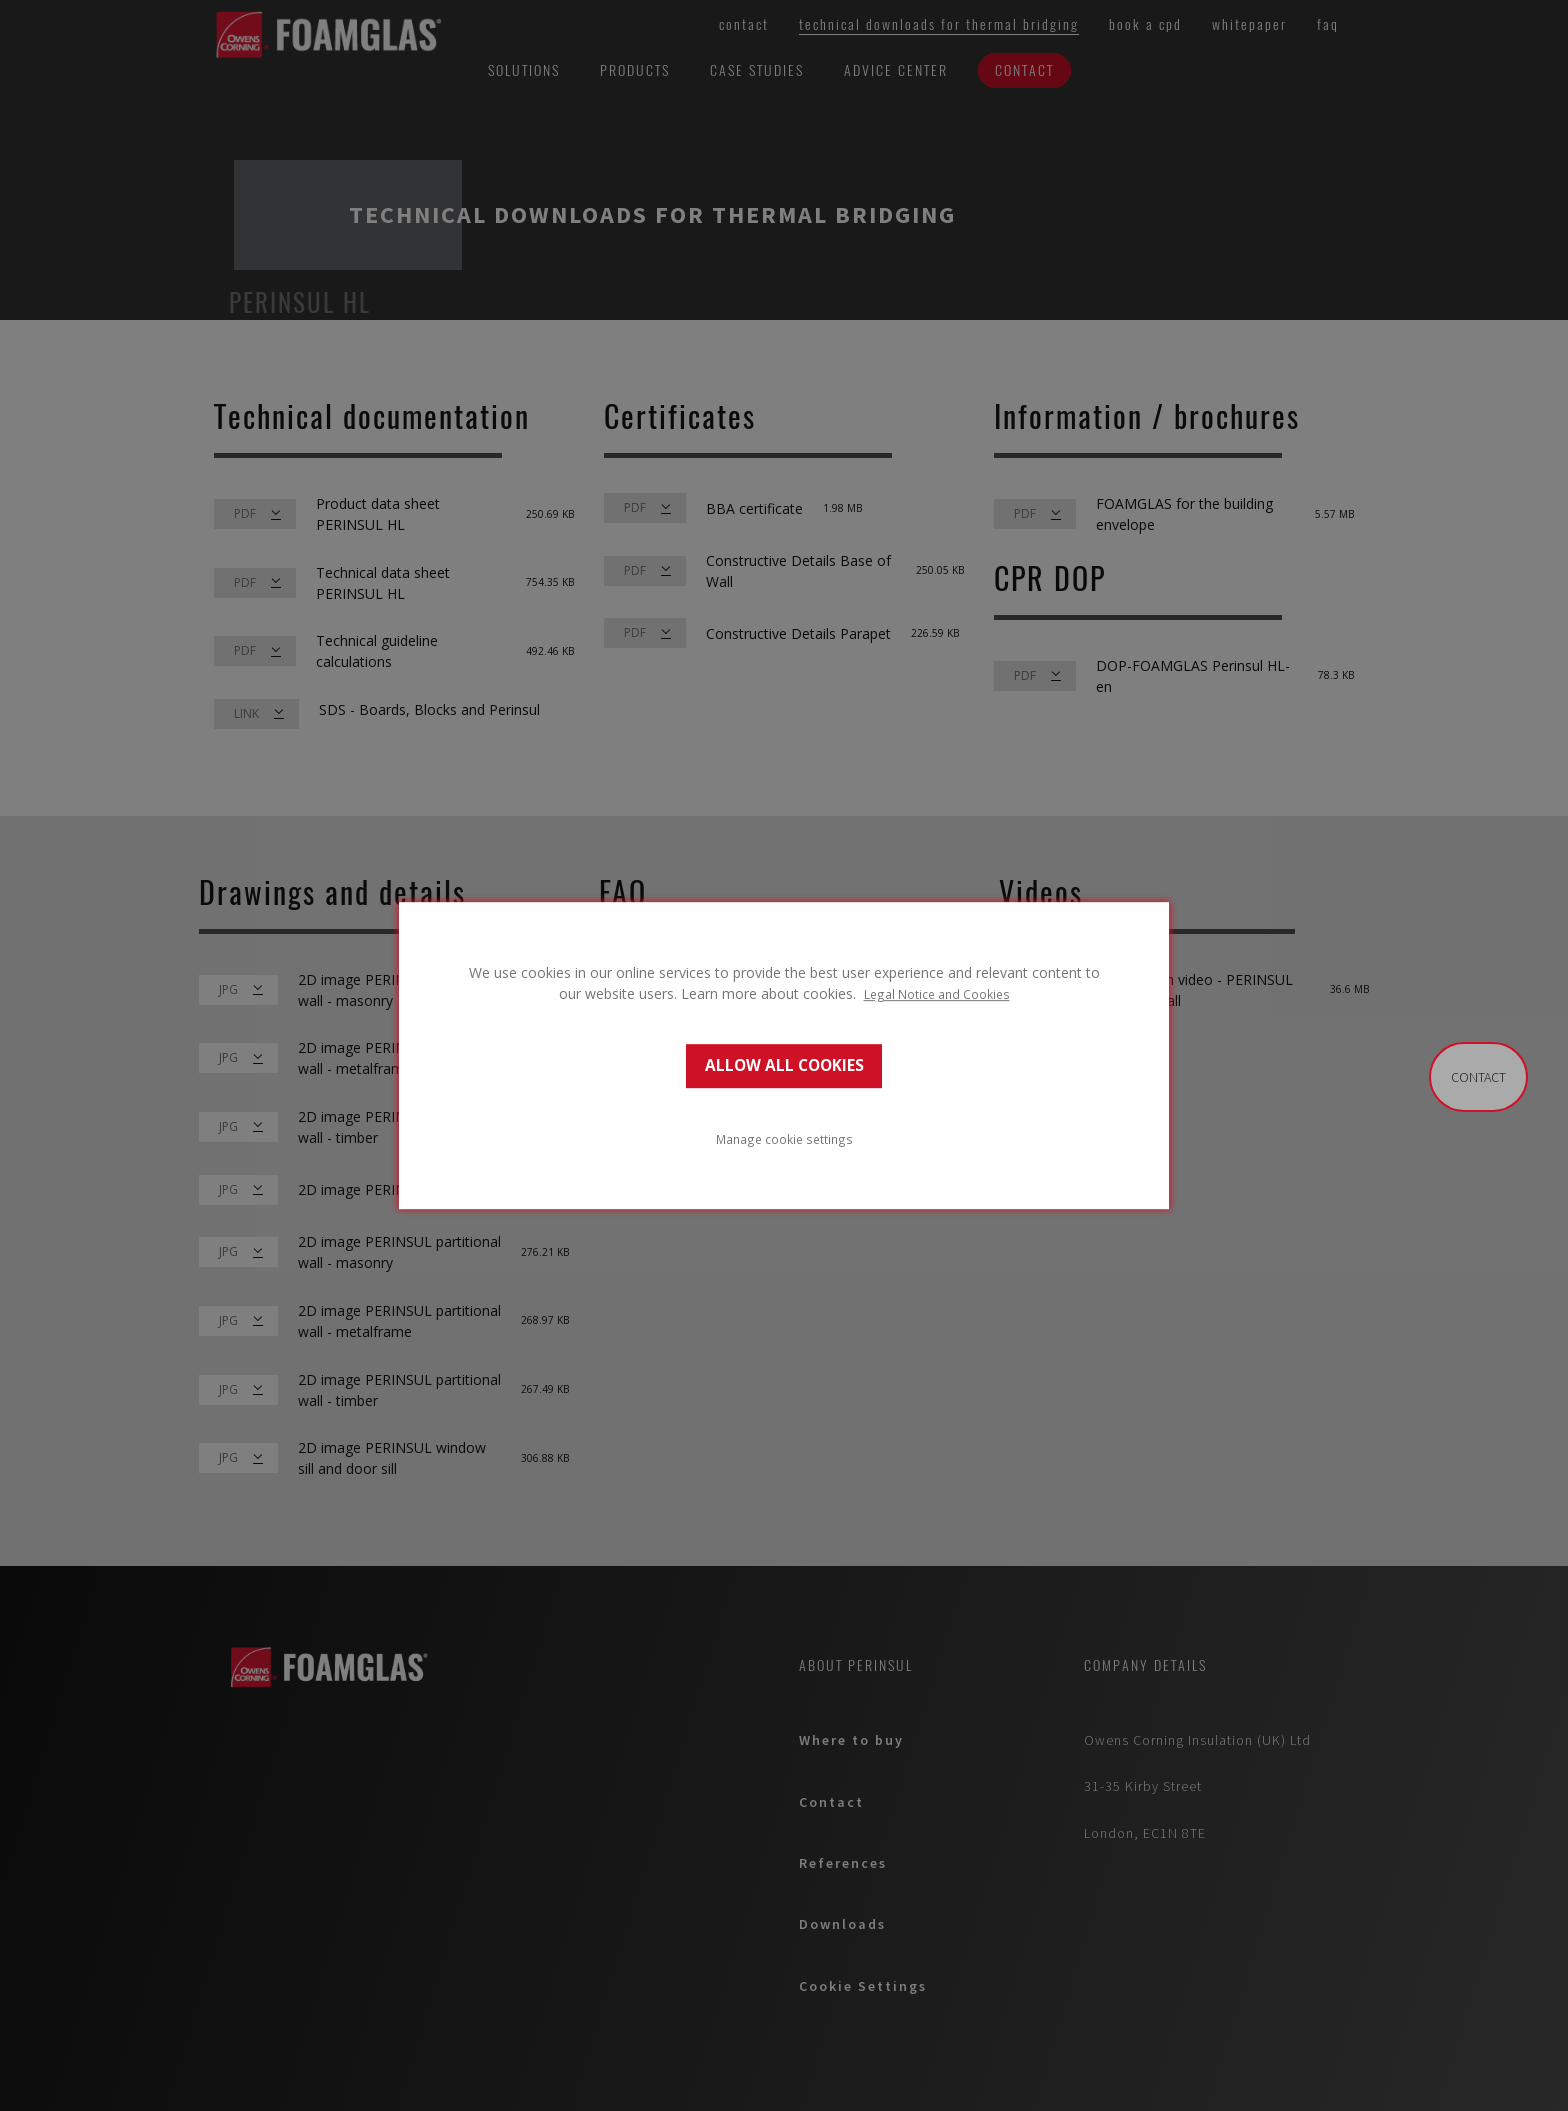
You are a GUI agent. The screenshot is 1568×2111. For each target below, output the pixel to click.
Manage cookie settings (784, 1139)
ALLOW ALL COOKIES (784, 1065)
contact (1478, 1077)
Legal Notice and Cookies (937, 994)
